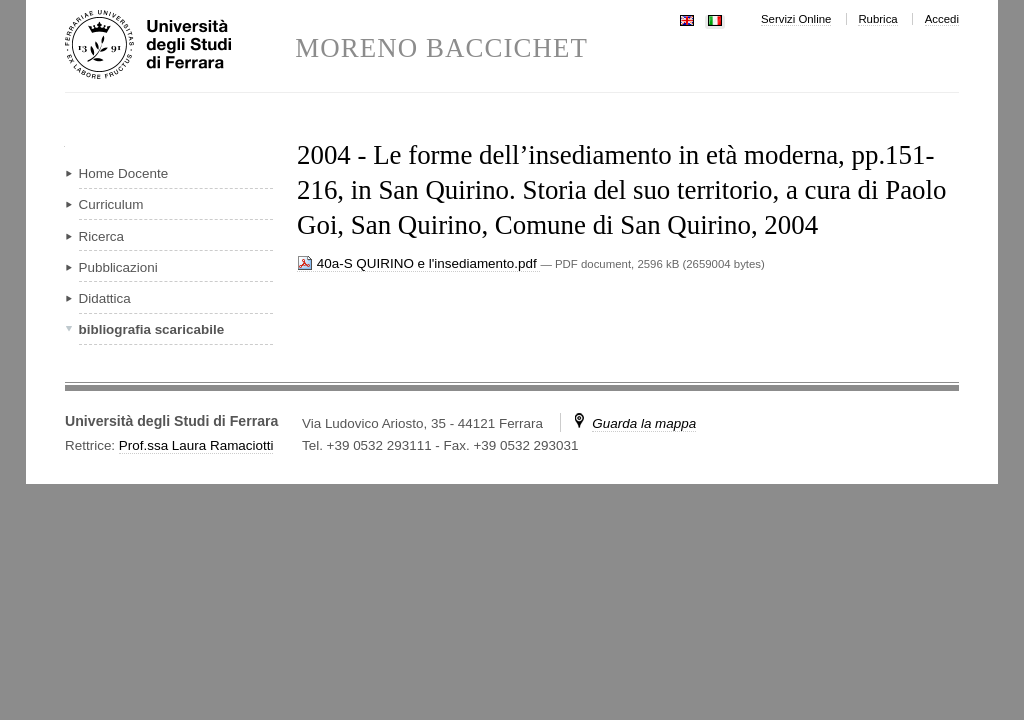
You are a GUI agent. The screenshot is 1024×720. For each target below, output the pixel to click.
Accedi (942, 19)
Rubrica (877, 19)
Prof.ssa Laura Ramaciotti (196, 445)
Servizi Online (796, 19)
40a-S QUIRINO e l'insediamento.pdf (418, 263)
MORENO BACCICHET (441, 48)
